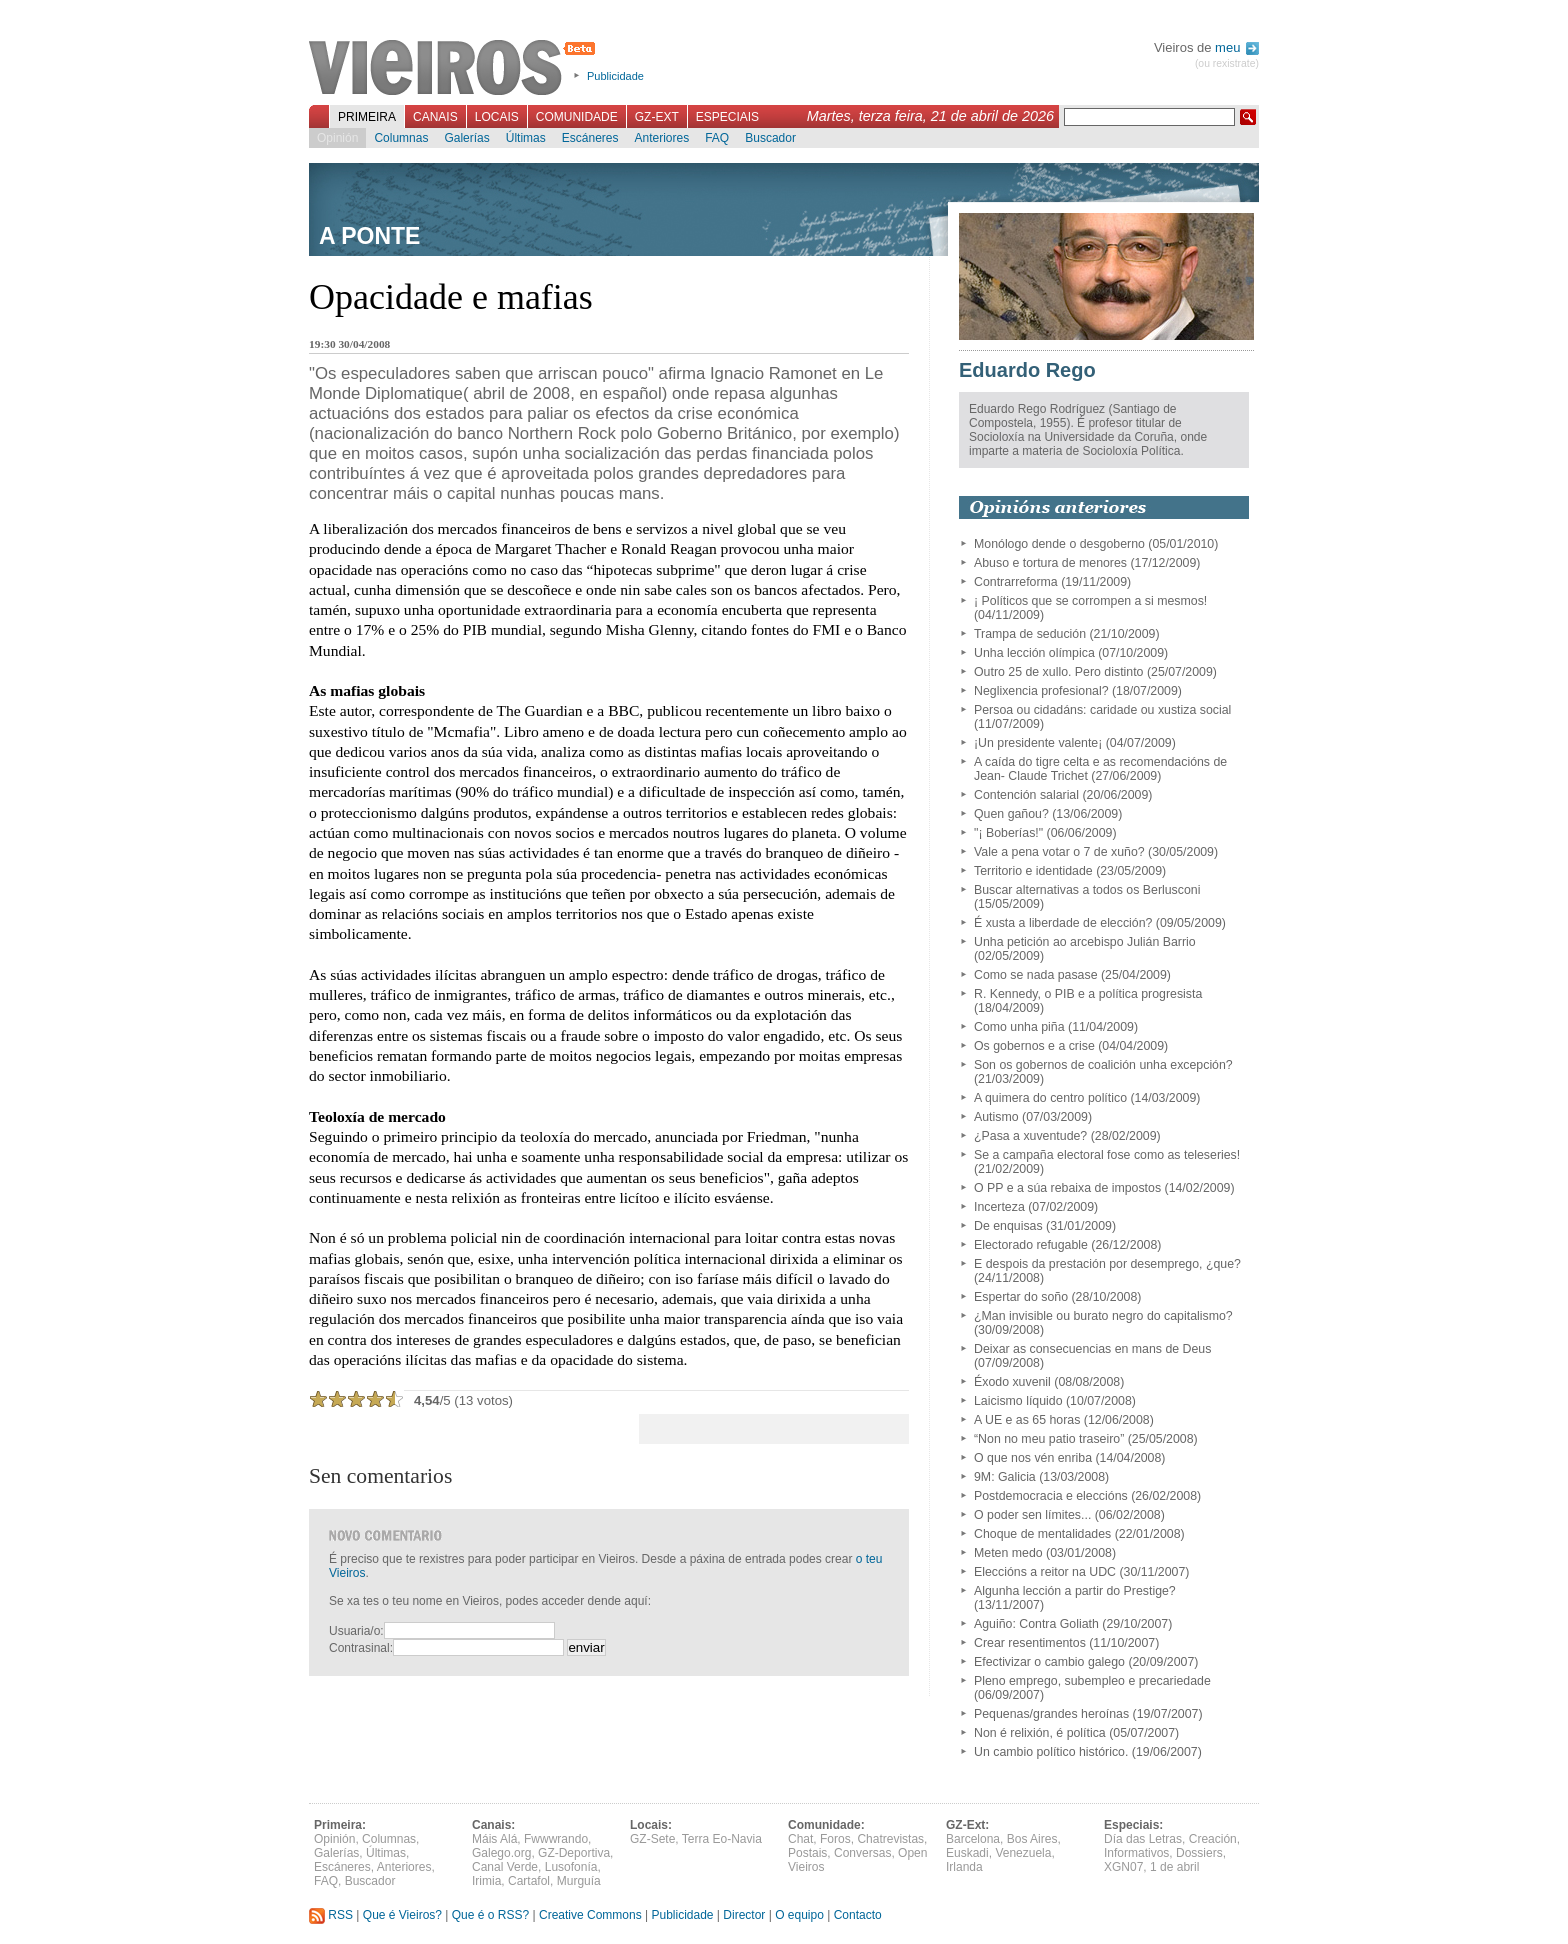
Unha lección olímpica (1034, 653)
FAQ (717, 138)
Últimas (526, 138)
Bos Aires (1032, 1839)
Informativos (1136, 1853)
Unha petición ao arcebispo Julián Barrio (1085, 942)
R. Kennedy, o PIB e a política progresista (1088, 994)
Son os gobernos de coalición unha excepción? (1103, 1065)
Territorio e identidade (1033, 871)
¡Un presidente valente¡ (1038, 743)
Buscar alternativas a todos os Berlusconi (1087, 890)
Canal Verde (505, 1867)
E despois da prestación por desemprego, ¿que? (1107, 1264)
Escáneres (590, 138)
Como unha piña (1019, 1027)
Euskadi (967, 1853)
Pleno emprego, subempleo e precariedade (1092, 1681)
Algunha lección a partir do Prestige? (1075, 1591)
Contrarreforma (1016, 582)
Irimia (486, 1881)
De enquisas (1008, 1226)
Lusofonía (571, 1867)
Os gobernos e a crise (1034, 1046)
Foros (835, 1839)
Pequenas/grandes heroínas (1051, 1714)
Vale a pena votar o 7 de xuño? (1059, 852)
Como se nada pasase (1036, 975)
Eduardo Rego (1027, 370)
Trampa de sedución (1030, 634)
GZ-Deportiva (574, 1853)
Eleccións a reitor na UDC (1045, 1572)
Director (744, 1915)
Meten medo (1008, 1553)
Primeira (367, 117)
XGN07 (1123, 1867)
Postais (807, 1853)
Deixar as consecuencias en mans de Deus (1092, 1349)
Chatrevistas (890, 1839)
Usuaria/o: (356, 1631)
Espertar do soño (1021, 1297)
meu (1237, 47)
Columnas (401, 138)
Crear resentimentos (1030, 1643)
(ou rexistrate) (1227, 63)
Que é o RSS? (490, 1915)
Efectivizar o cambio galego (1049, 1662)
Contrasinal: (361, 1648)
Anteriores (661, 138)
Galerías (466, 138)
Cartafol (529, 1881)
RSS (331, 1915)
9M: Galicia (1005, 1477)
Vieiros (455, 69)
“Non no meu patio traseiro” (1049, 1439)
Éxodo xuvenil (1012, 1382)
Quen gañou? (1011, 814)
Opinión (337, 138)
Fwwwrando (556, 1839)
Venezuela (1023, 1853)
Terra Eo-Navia (722, 1839)
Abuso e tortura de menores (1050, 563)
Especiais (727, 117)
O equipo (799, 1915)
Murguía (579, 1881)
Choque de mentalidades (1042, 1534)
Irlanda (964, 1867)
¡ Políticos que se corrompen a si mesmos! (1090, 601)
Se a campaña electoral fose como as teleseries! (1107, 1155)
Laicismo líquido (1018, 1401)
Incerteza (999, 1207)
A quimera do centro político (1050, 1098)
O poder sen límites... (1032, 1515)
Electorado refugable (1031, 1245)
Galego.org (501, 1853)
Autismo (996, 1117)
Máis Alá (494, 1839)
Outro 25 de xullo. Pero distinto (1058, 672)
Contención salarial (1026, 795)
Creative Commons (590, 1915)
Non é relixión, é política (1040, 1733)
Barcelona (973, 1839)
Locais (497, 117)
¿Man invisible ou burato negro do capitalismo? (1103, 1316)
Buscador (770, 138)
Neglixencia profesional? (1041, 691)
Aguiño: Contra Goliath (1036, 1624)
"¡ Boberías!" (1008, 833)
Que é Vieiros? (402, 1915)
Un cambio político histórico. (1051, 1752)
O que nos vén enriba (1033, 1458)
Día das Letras (1143, 1839)
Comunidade (577, 117)
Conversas (862, 1853)
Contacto (858, 1915)
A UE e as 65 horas (1027, 1420)
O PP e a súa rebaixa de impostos (1067, 1188)
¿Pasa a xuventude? (1030, 1136)
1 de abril (1174, 1867)
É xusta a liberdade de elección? (1063, 923)
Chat (800, 1839)
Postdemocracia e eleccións (1051, 1496)
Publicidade (615, 76)
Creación (1213, 1839)
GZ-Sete (652, 1839)
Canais (435, 117)
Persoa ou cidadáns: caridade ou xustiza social (1102, 710)
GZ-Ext (657, 117)
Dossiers (1199, 1853)
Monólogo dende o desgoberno (1059, 544)
